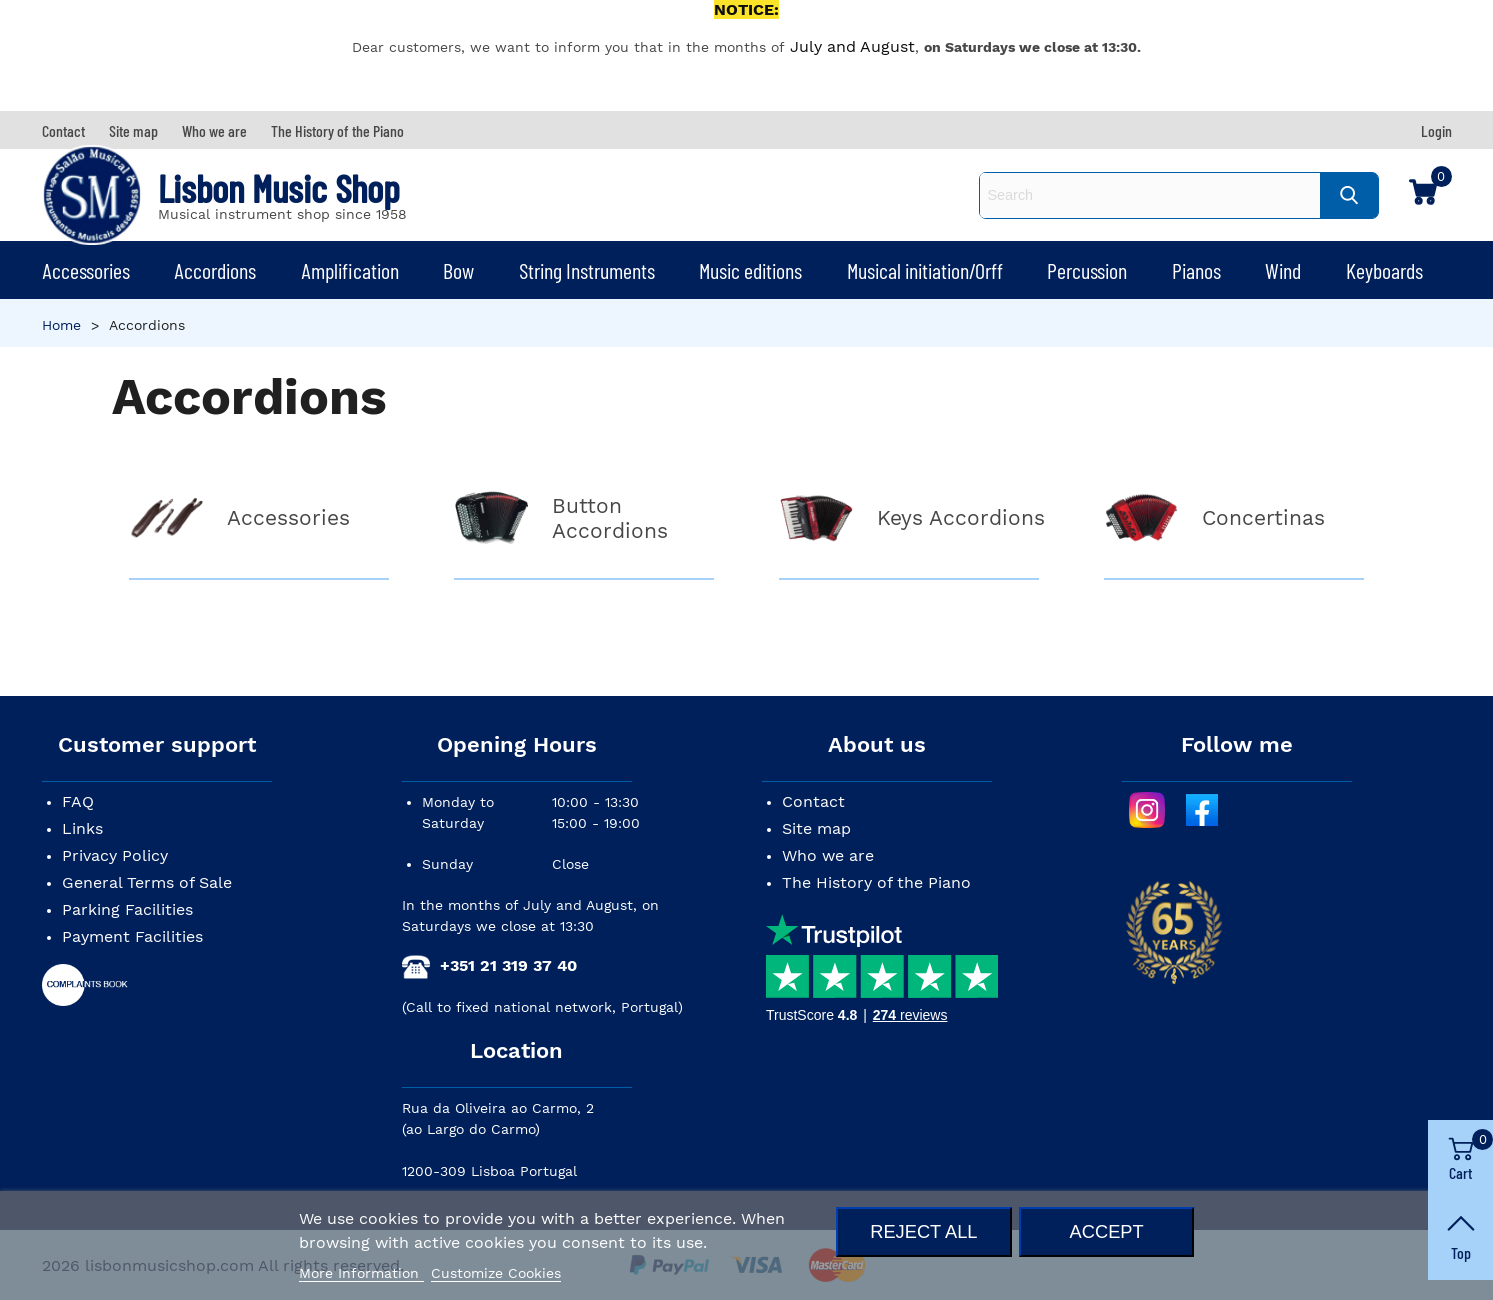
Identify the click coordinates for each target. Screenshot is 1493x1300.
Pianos (1196, 270)
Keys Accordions (961, 517)
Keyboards (1384, 270)
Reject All (923, 1231)
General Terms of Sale (147, 882)
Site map (816, 828)
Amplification (350, 270)
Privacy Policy (115, 855)
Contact (813, 801)
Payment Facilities (132, 936)
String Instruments (587, 270)
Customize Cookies (496, 1273)
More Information (361, 1273)
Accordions (215, 270)
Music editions (750, 270)
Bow (458, 270)
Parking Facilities (127, 909)
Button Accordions (610, 518)
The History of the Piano (876, 882)
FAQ (78, 801)
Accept (1107, 1231)
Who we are (828, 855)
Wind (1283, 270)
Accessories (86, 270)
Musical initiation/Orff (925, 270)
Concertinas (1263, 517)
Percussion (1087, 270)
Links (82, 828)
